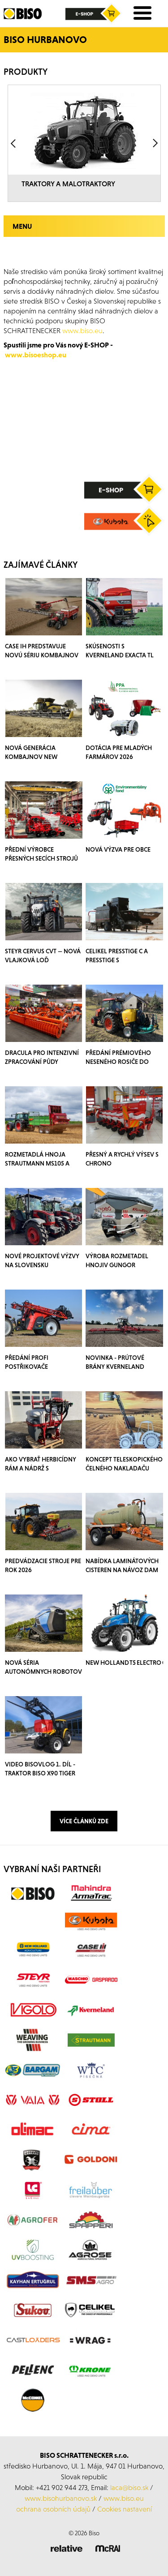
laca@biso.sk (129, 2487)
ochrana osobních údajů (53, 2509)
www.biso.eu (123, 2498)
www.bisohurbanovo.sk (61, 2498)
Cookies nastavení (124, 2509)
